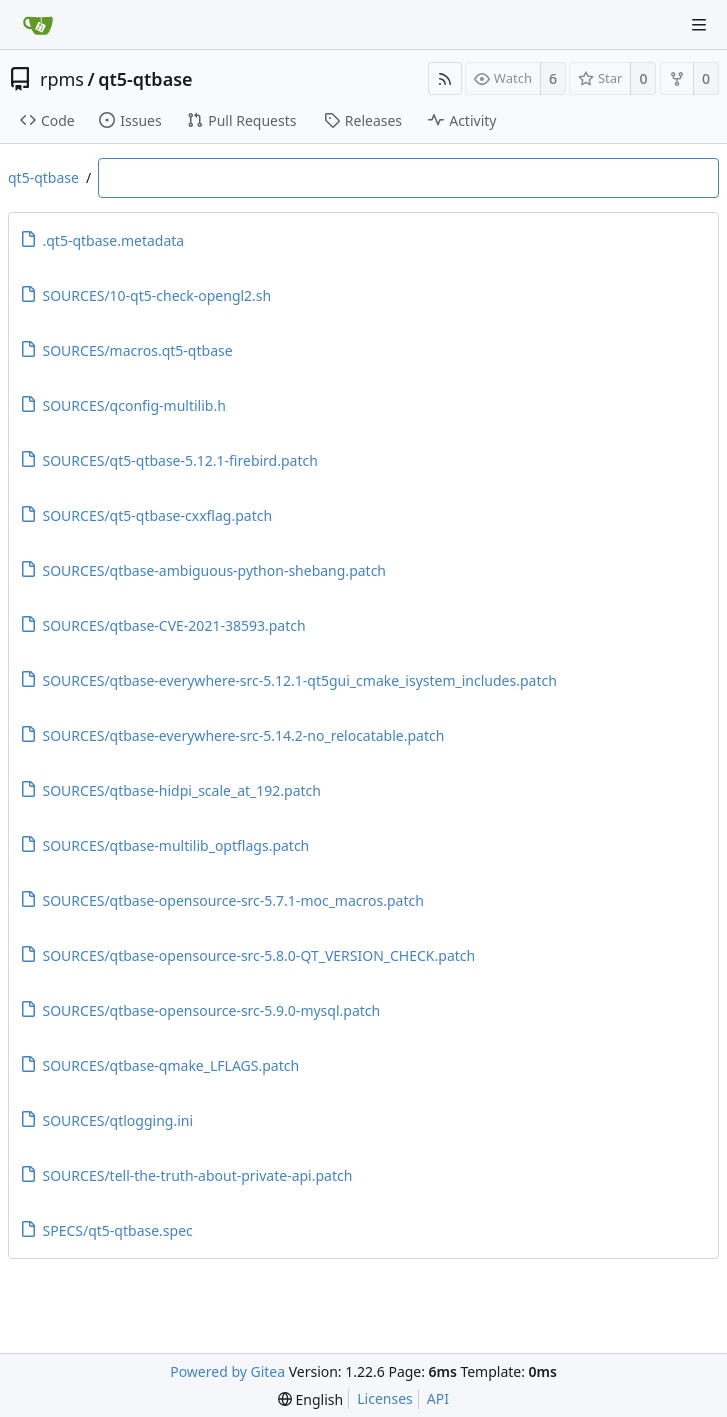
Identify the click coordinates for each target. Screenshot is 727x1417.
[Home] (38, 25)
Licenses (385, 1398)
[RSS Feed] (445, 78)
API (438, 1398)
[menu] (310, 1399)
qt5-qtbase (145, 79)
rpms (62, 79)
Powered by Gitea (227, 1371)
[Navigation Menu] (699, 25)
